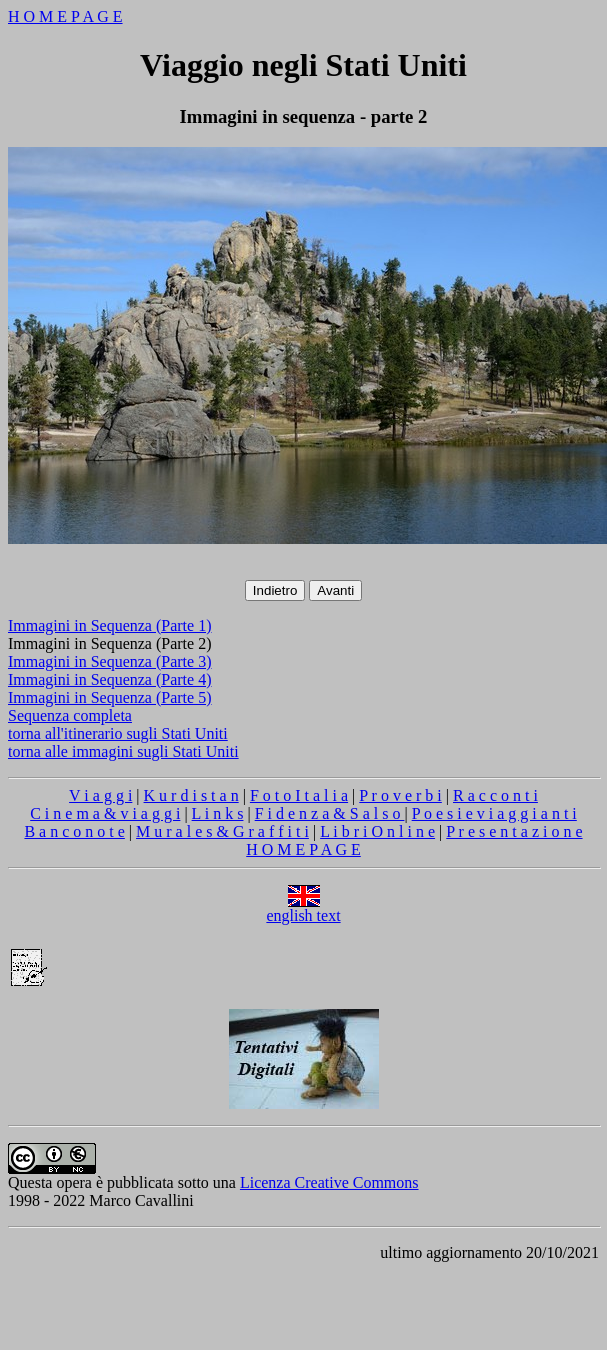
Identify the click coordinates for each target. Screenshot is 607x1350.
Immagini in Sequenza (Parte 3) (110, 661)
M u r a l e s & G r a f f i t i (222, 831)
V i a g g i (100, 795)
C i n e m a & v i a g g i (105, 813)
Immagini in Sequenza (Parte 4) (110, 679)
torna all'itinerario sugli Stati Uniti (118, 733)
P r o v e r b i (400, 795)
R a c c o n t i (495, 795)
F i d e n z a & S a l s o (330, 813)
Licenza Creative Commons (329, 1182)
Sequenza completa (70, 715)
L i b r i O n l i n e (377, 831)
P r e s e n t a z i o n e (514, 831)
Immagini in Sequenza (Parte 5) (110, 697)
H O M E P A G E (65, 16)
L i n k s (218, 813)
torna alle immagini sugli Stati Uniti (123, 751)
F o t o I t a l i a (299, 795)
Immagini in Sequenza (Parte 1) (110, 625)
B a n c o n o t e (74, 831)
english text (303, 908)
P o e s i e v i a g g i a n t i (494, 813)
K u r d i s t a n (191, 795)
